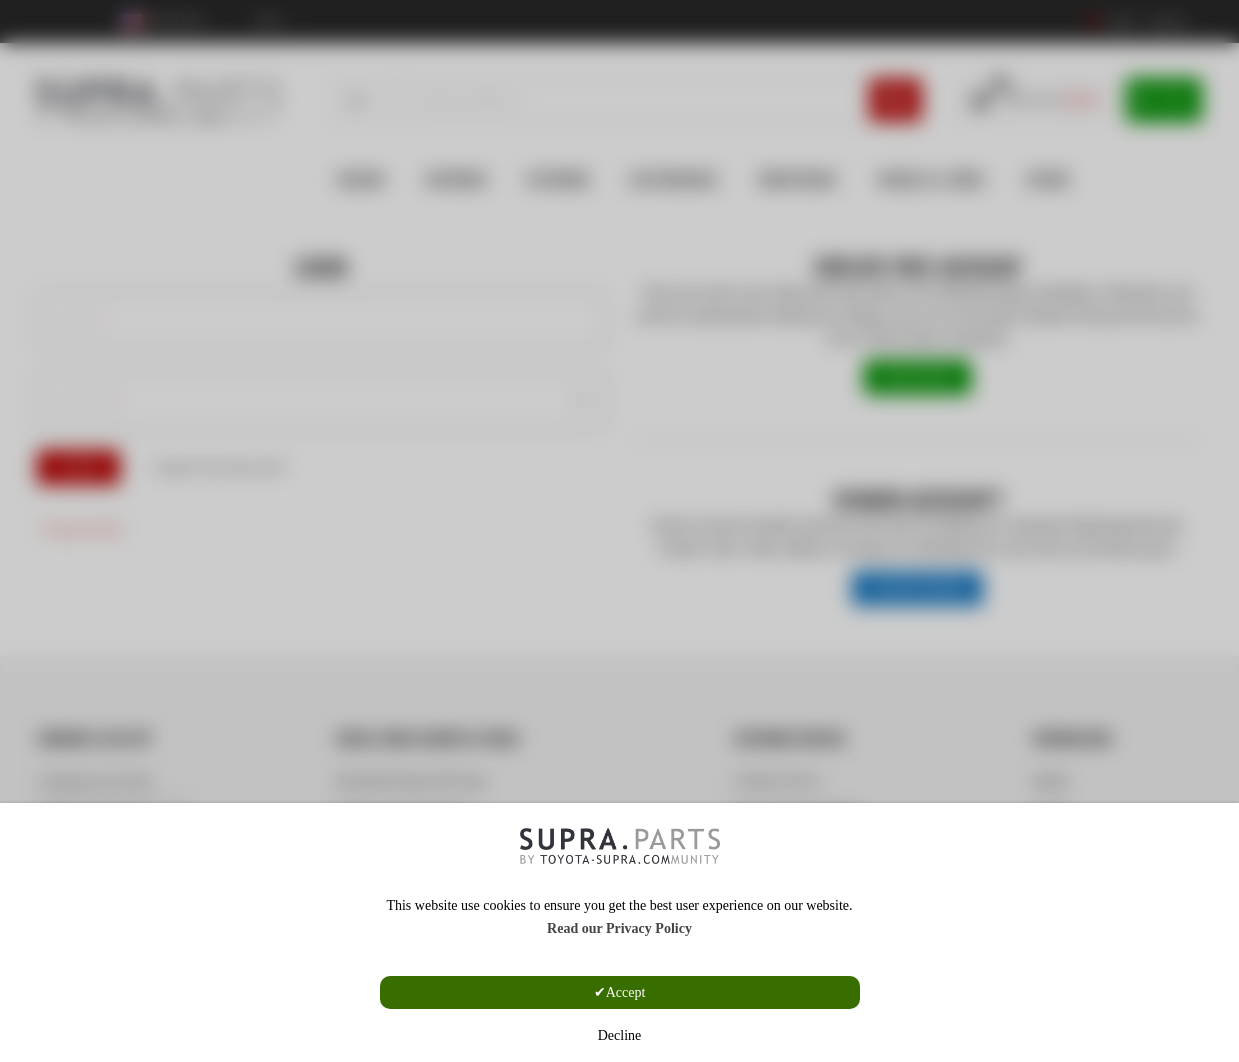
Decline (620, 1035)
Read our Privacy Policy (619, 928)
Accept (626, 992)
